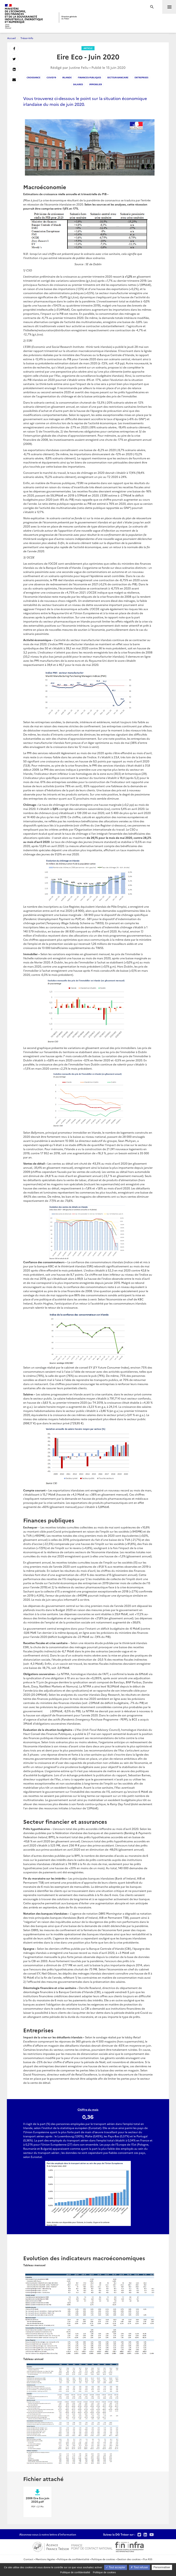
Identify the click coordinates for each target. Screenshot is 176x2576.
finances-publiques (89, 77)
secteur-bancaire (117, 77)
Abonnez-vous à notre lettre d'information (47, 2534)
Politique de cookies (103, 2559)
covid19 (51, 77)
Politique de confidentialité (73, 2559)
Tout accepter (115, 2567)
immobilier (95, 84)
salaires (78, 84)
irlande (67, 77)
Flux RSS (147, 2559)
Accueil (11, 38)
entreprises (141, 77)
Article (88, 48)
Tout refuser (139, 2567)
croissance (33, 77)
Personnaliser (161, 2567)
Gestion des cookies (129, 2559)
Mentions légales (45, 2559)
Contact (28, 2559)
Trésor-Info (26, 38)
